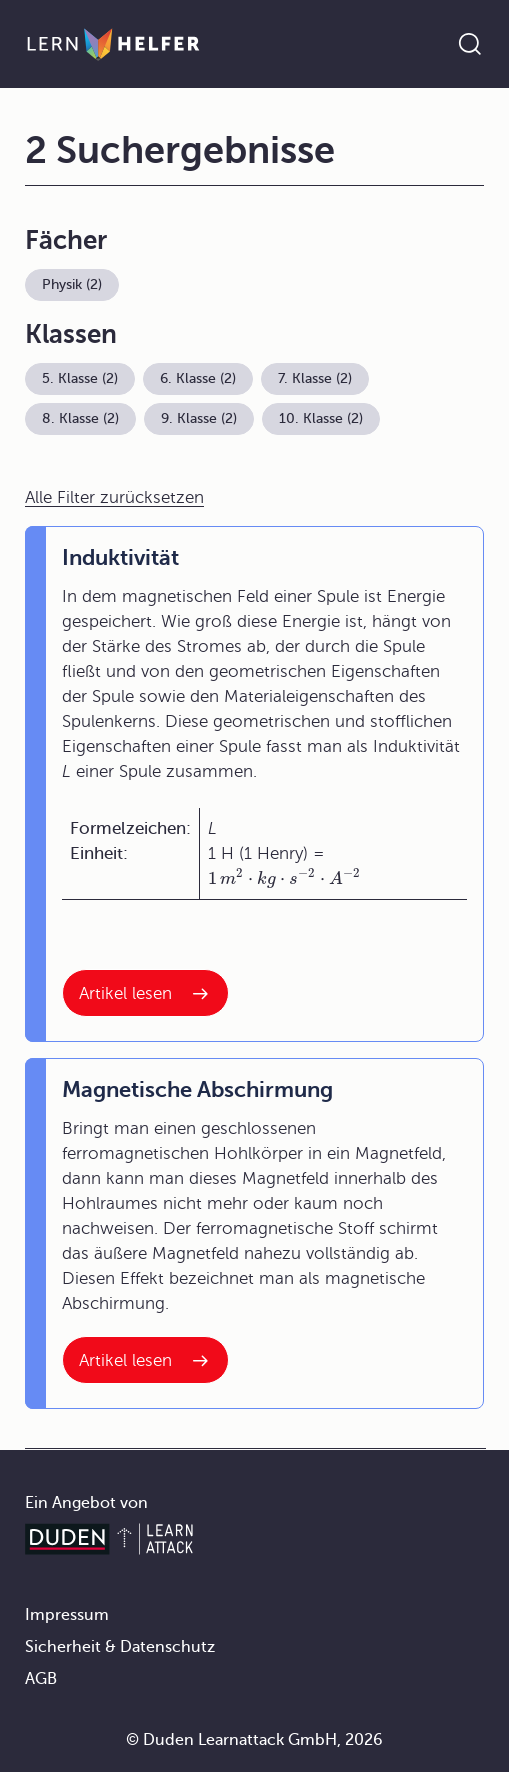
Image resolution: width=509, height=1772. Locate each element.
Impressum (67, 1615)
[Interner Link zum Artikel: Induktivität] (145, 993)
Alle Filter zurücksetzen (114, 497)
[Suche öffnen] (470, 44)
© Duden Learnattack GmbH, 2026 (254, 1740)
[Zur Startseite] (113, 44)
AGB (41, 1679)
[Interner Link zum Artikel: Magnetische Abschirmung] (145, 1360)
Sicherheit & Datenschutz (120, 1647)
